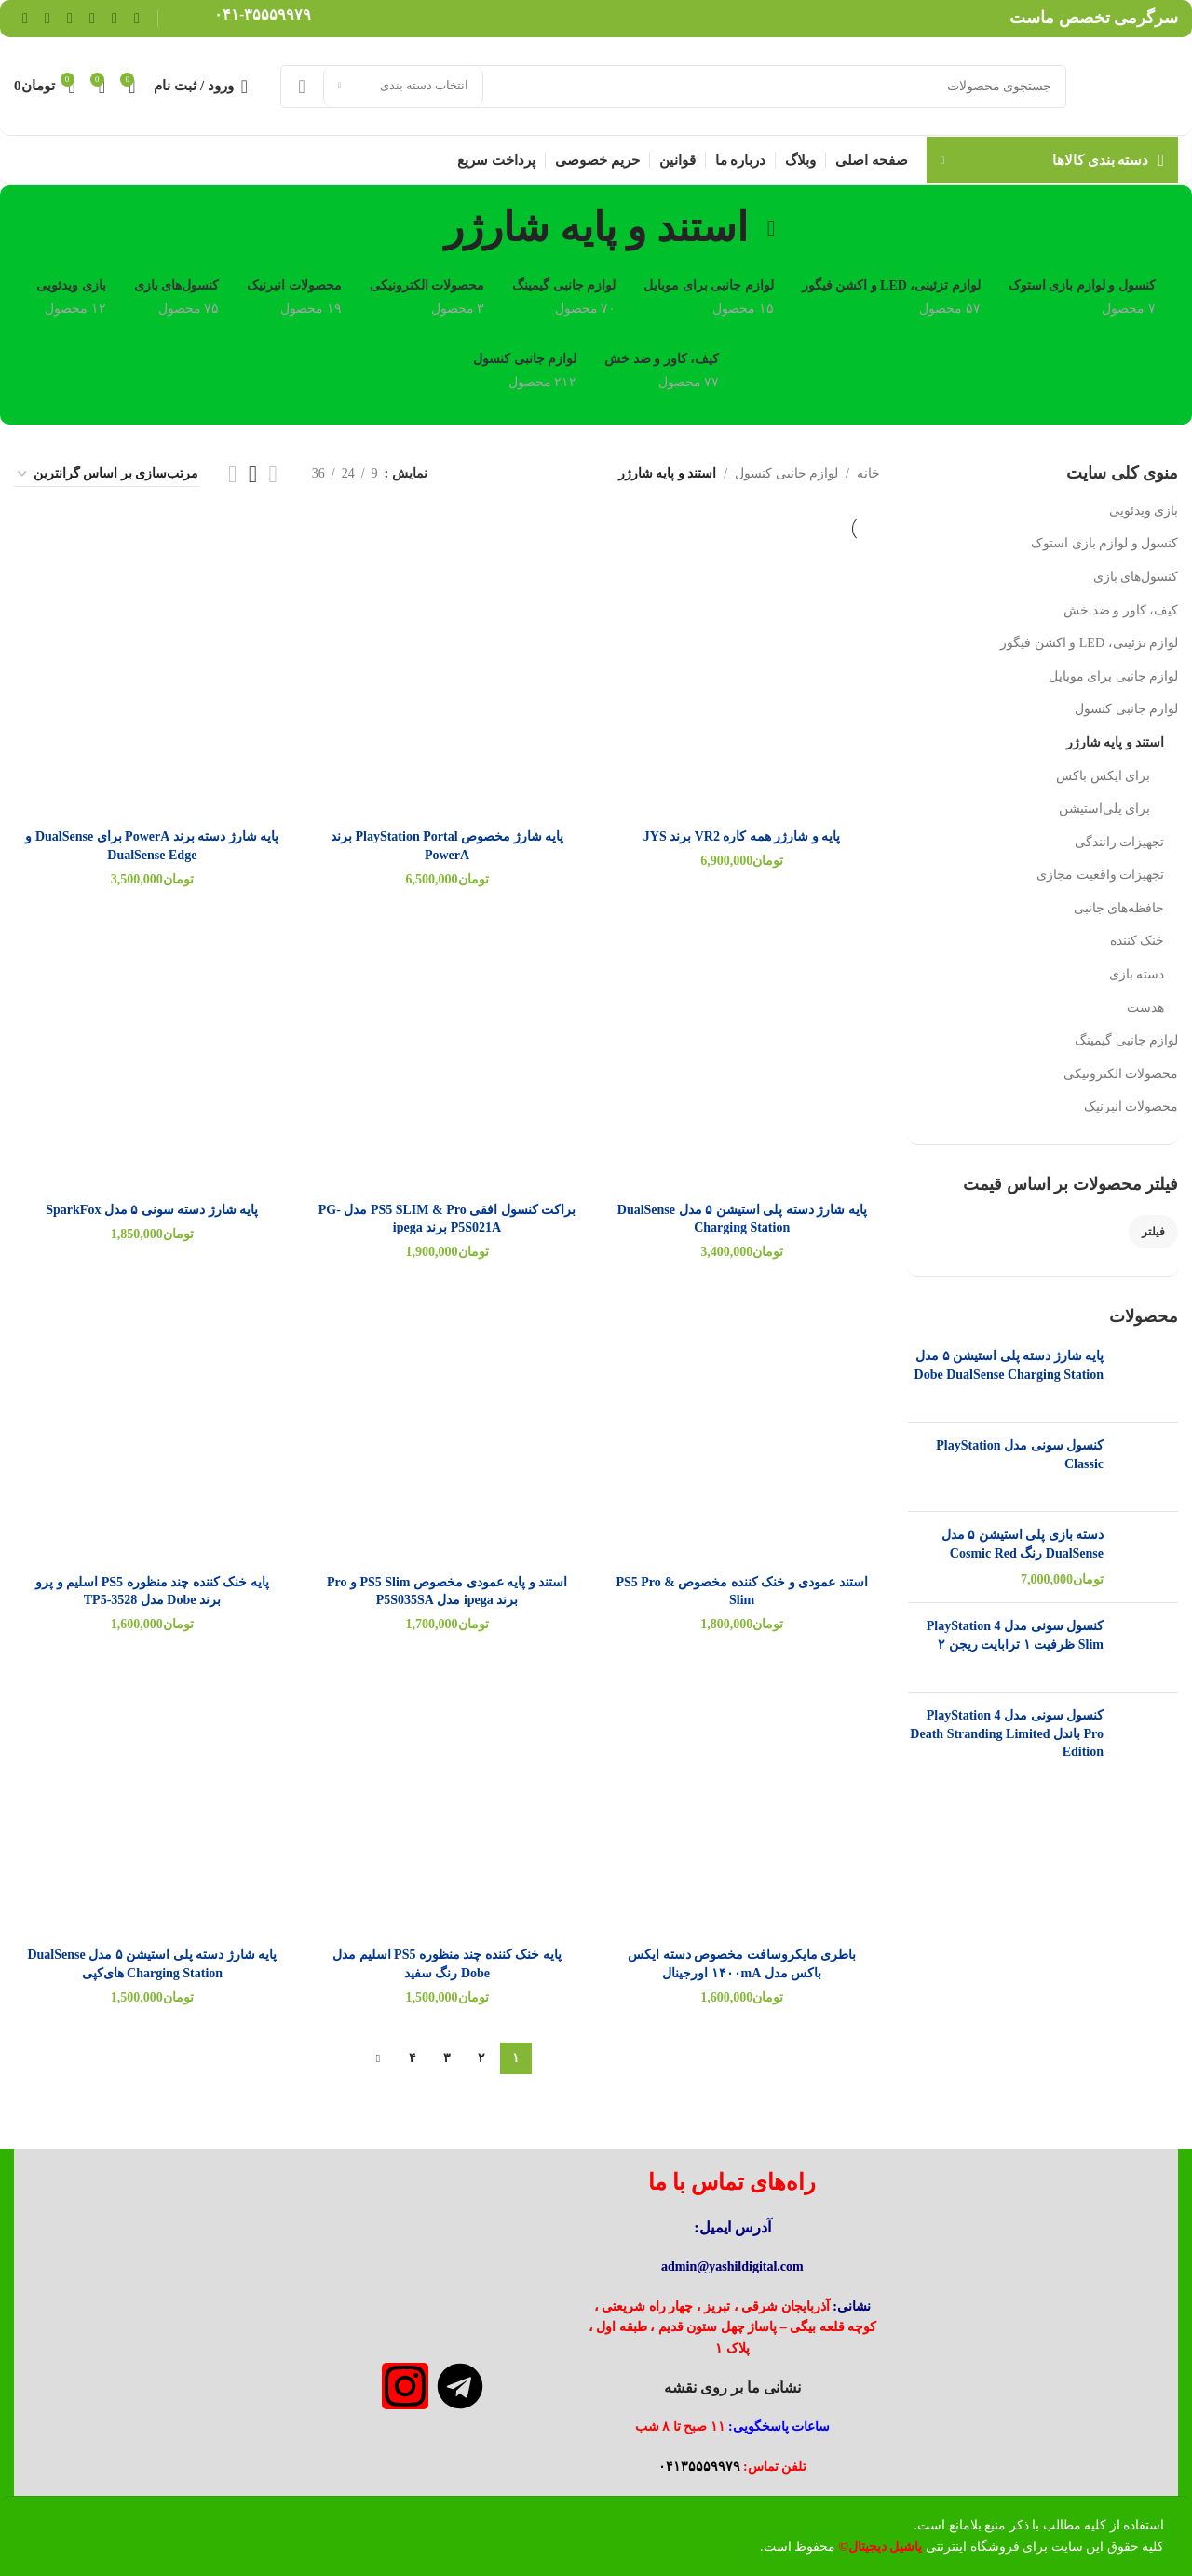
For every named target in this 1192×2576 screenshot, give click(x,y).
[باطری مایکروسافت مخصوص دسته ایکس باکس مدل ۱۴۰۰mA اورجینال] (741, 1799)
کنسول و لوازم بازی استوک (1104, 543)
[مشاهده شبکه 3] (253, 474)
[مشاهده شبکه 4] (232, 474)
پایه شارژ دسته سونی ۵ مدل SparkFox (152, 1210)
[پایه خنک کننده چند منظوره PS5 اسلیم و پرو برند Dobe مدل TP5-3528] (152, 1426)
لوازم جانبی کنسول (1126, 709)
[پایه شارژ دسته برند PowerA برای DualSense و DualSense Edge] (152, 681)
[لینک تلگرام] (25, 18)
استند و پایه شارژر (1115, 742)
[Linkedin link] (70, 18)
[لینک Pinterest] (92, 18)
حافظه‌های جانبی (1119, 908)
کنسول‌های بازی (1136, 577)
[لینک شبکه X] (114, 18)
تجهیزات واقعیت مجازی (1100, 875)
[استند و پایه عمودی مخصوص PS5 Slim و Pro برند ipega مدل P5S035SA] (447, 1426)
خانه (868, 473)
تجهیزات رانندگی (1120, 842)
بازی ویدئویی (1144, 511)
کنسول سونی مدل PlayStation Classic (1020, 1454)
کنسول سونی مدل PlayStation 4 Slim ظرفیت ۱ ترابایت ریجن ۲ (1015, 1635)
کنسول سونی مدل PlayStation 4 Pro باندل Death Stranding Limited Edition (1007, 1733)
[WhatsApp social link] (47, 18)
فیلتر (1153, 1231)
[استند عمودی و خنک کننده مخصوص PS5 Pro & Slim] (741, 1426)
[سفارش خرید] (107, 475)
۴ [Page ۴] (412, 2058)
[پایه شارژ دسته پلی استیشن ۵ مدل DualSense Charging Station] (741, 1054)
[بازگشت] (771, 228)
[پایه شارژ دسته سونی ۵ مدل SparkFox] (152, 1054)
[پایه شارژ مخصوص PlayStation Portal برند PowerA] (447, 681)
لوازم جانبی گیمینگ (1126, 1040)
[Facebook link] (137, 18)
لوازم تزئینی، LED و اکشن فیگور (1089, 643)
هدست (1145, 1008)
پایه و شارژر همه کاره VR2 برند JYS (742, 836)
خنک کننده (1137, 941)
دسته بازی (1137, 974)
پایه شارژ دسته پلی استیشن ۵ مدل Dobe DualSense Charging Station (1009, 1365)
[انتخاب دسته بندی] (403, 86)
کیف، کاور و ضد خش (1120, 610)
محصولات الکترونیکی (1121, 1074)
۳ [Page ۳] (447, 2058)
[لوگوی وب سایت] (1131, 85)
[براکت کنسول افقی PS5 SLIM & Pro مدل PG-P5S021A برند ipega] (447, 1054)
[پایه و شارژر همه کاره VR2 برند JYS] (741, 681)
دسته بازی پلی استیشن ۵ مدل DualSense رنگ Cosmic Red (1022, 1544)
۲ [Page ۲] (481, 2058)
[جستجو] (673, 86)
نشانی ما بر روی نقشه (732, 2387)
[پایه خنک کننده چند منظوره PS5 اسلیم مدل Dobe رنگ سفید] (447, 1799)
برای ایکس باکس (1103, 776)
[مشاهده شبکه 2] (273, 474)
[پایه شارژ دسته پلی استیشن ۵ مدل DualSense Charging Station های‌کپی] (152, 1799)
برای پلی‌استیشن (1105, 809)
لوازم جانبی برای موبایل (1114, 676)
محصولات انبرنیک (1131, 1106)
